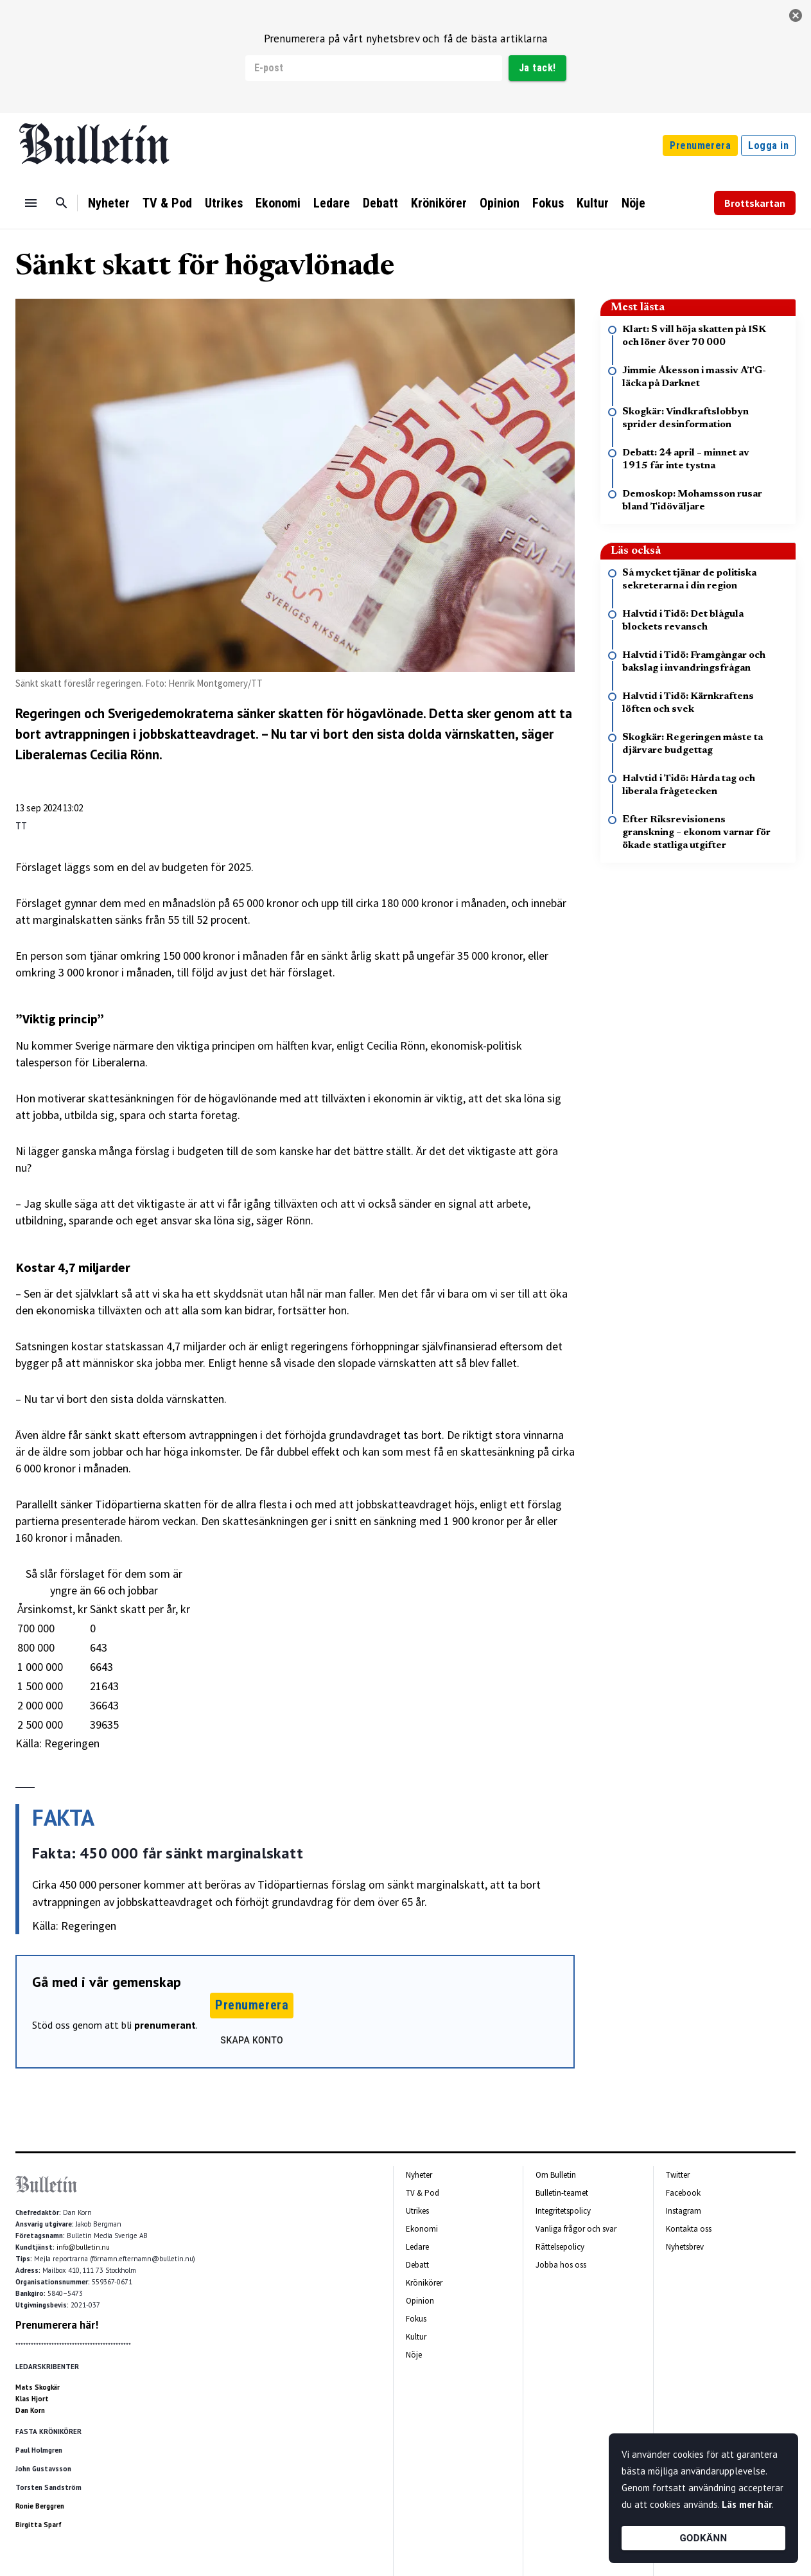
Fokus (548, 203)
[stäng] (795, 15)
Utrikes (224, 203)
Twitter (678, 2174)
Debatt (380, 203)
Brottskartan (754, 203)
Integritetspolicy (563, 2210)
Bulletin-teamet (562, 2192)
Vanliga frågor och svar (576, 2228)
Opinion (499, 203)
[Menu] (30, 203)
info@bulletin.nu (83, 2247)
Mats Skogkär (37, 2387)
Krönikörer (439, 203)
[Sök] (61, 203)
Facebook (683, 2192)
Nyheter (109, 203)
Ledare (331, 203)
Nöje (633, 203)
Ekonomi (278, 203)
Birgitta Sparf (38, 2524)
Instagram (683, 2210)
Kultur (593, 203)
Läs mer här (747, 2504)
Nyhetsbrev (685, 2246)
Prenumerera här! (56, 2325)
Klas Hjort (32, 2398)
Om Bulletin (556, 2174)
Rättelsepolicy (560, 2246)
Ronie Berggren (39, 2505)
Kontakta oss (688, 2228)
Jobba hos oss (561, 2264)
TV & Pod (167, 203)
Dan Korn (30, 2410)
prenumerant (165, 2024)
